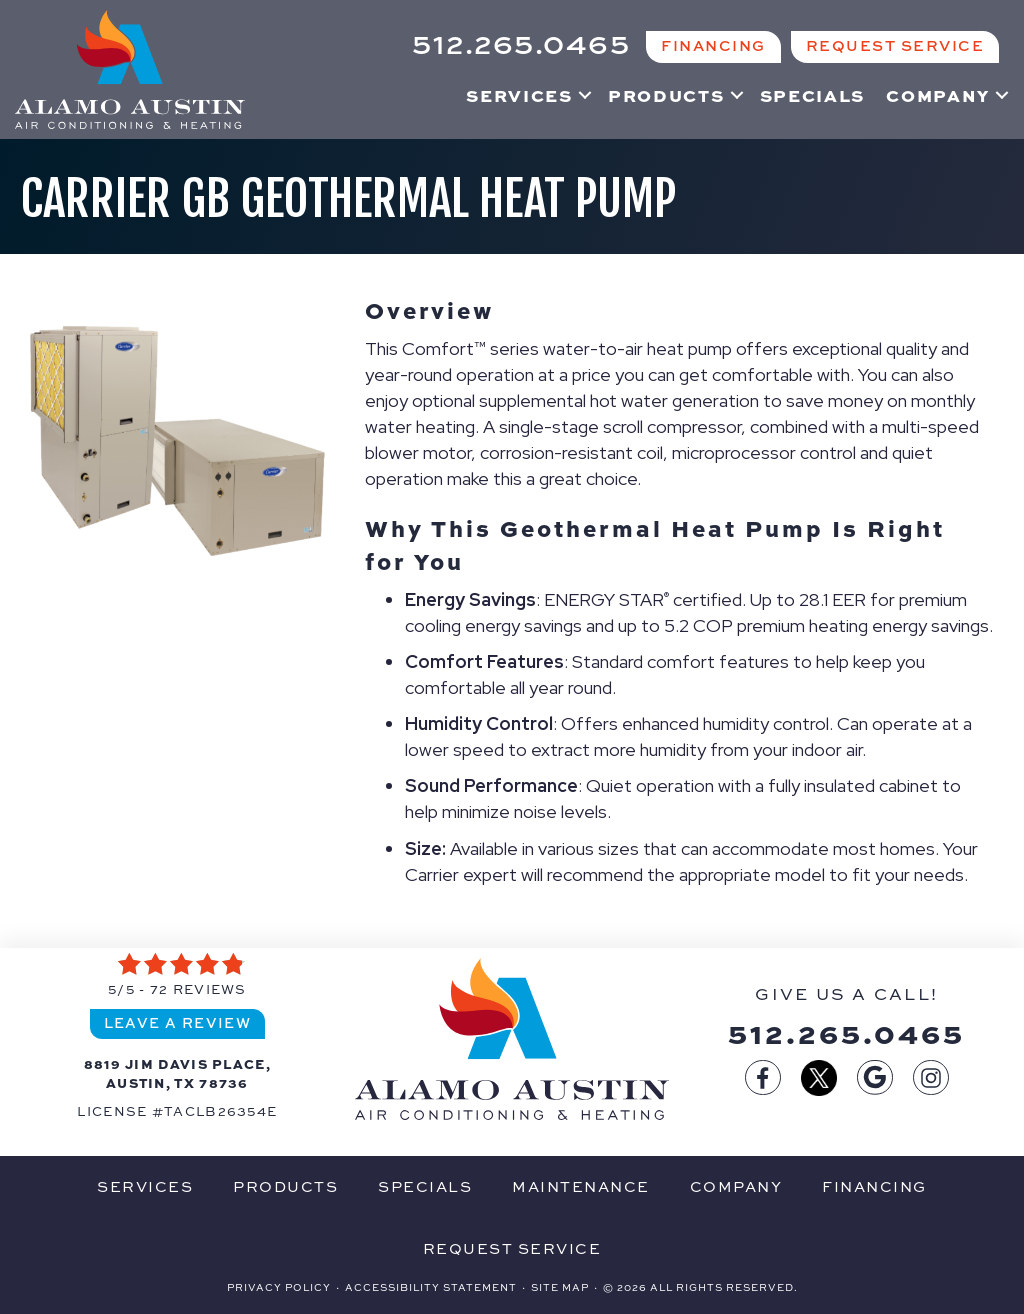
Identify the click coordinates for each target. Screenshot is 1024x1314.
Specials (813, 95)
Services (519, 95)
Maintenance (581, 1186)
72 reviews (198, 989)
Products (666, 95)
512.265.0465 (846, 1032)
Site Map (560, 1287)
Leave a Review (178, 1022)
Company (938, 95)
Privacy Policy (279, 1287)
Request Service (512, 1248)
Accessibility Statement (431, 1287)
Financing (874, 1186)
